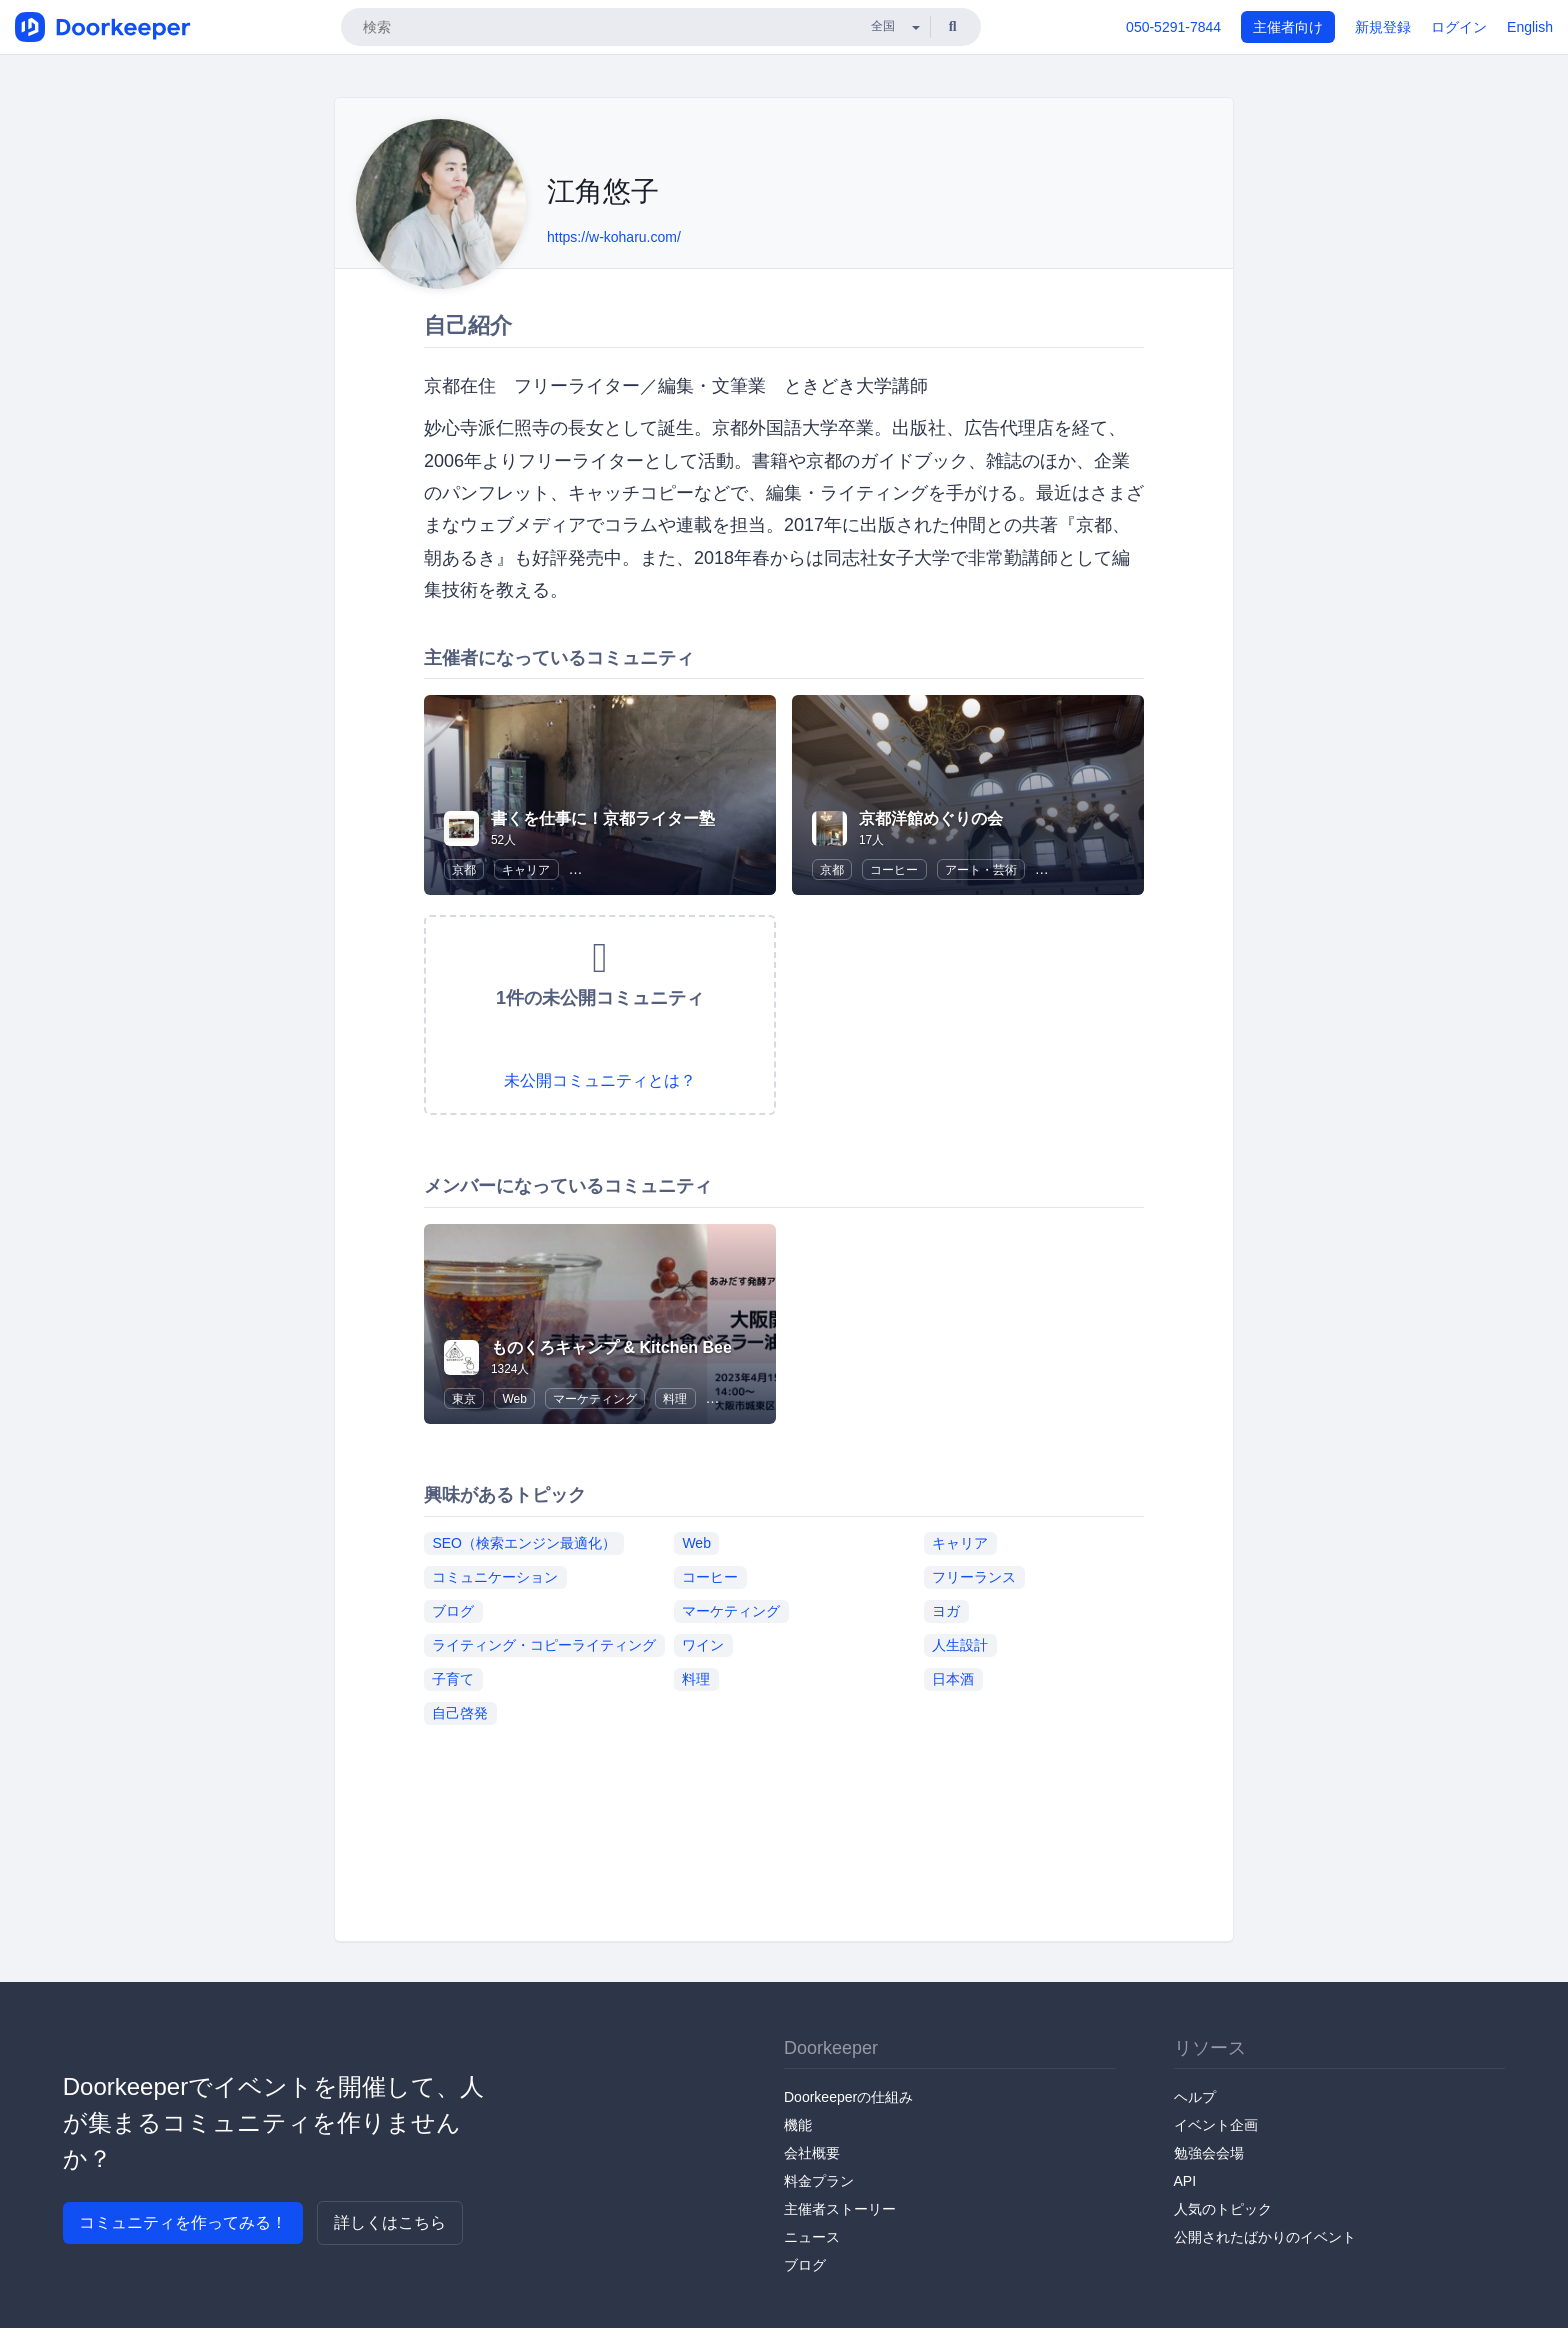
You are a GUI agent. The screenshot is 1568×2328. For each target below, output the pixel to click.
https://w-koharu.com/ (614, 237)
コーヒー (894, 870)
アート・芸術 (981, 870)
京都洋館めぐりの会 (931, 818)
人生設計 (960, 1645)
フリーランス (974, 1577)
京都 (464, 870)
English (1530, 27)
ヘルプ (1195, 2097)
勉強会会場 (1209, 2153)
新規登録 (1383, 27)
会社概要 (812, 2153)
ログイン (1459, 27)
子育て (453, 1679)
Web (514, 1399)
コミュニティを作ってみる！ (183, 2222)
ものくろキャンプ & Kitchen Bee (611, 1347)
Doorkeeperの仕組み (848, 2097)
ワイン (703, 1645)
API (1185, 2181)
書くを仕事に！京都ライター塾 (603, 818)
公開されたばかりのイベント (1265, 2237)
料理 (675, 1399)
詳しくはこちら (390, 2222)
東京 (464, 1399)
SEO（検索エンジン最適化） (524, 1543)
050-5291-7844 (1173, 27)
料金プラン (819, 2181)
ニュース (812, 2237)
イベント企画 (1216, 2125)
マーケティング (595, 1399)
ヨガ (946, 1611)
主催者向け (1288, 27)
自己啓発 (460, 1713)
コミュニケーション (495, 1577)
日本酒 (953, 1679)
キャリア (526, 870)
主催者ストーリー (840, 2209)
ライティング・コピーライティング (544, 1645)
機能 (798, 2125)
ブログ (453, 1611)
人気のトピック (1223, 2209)
